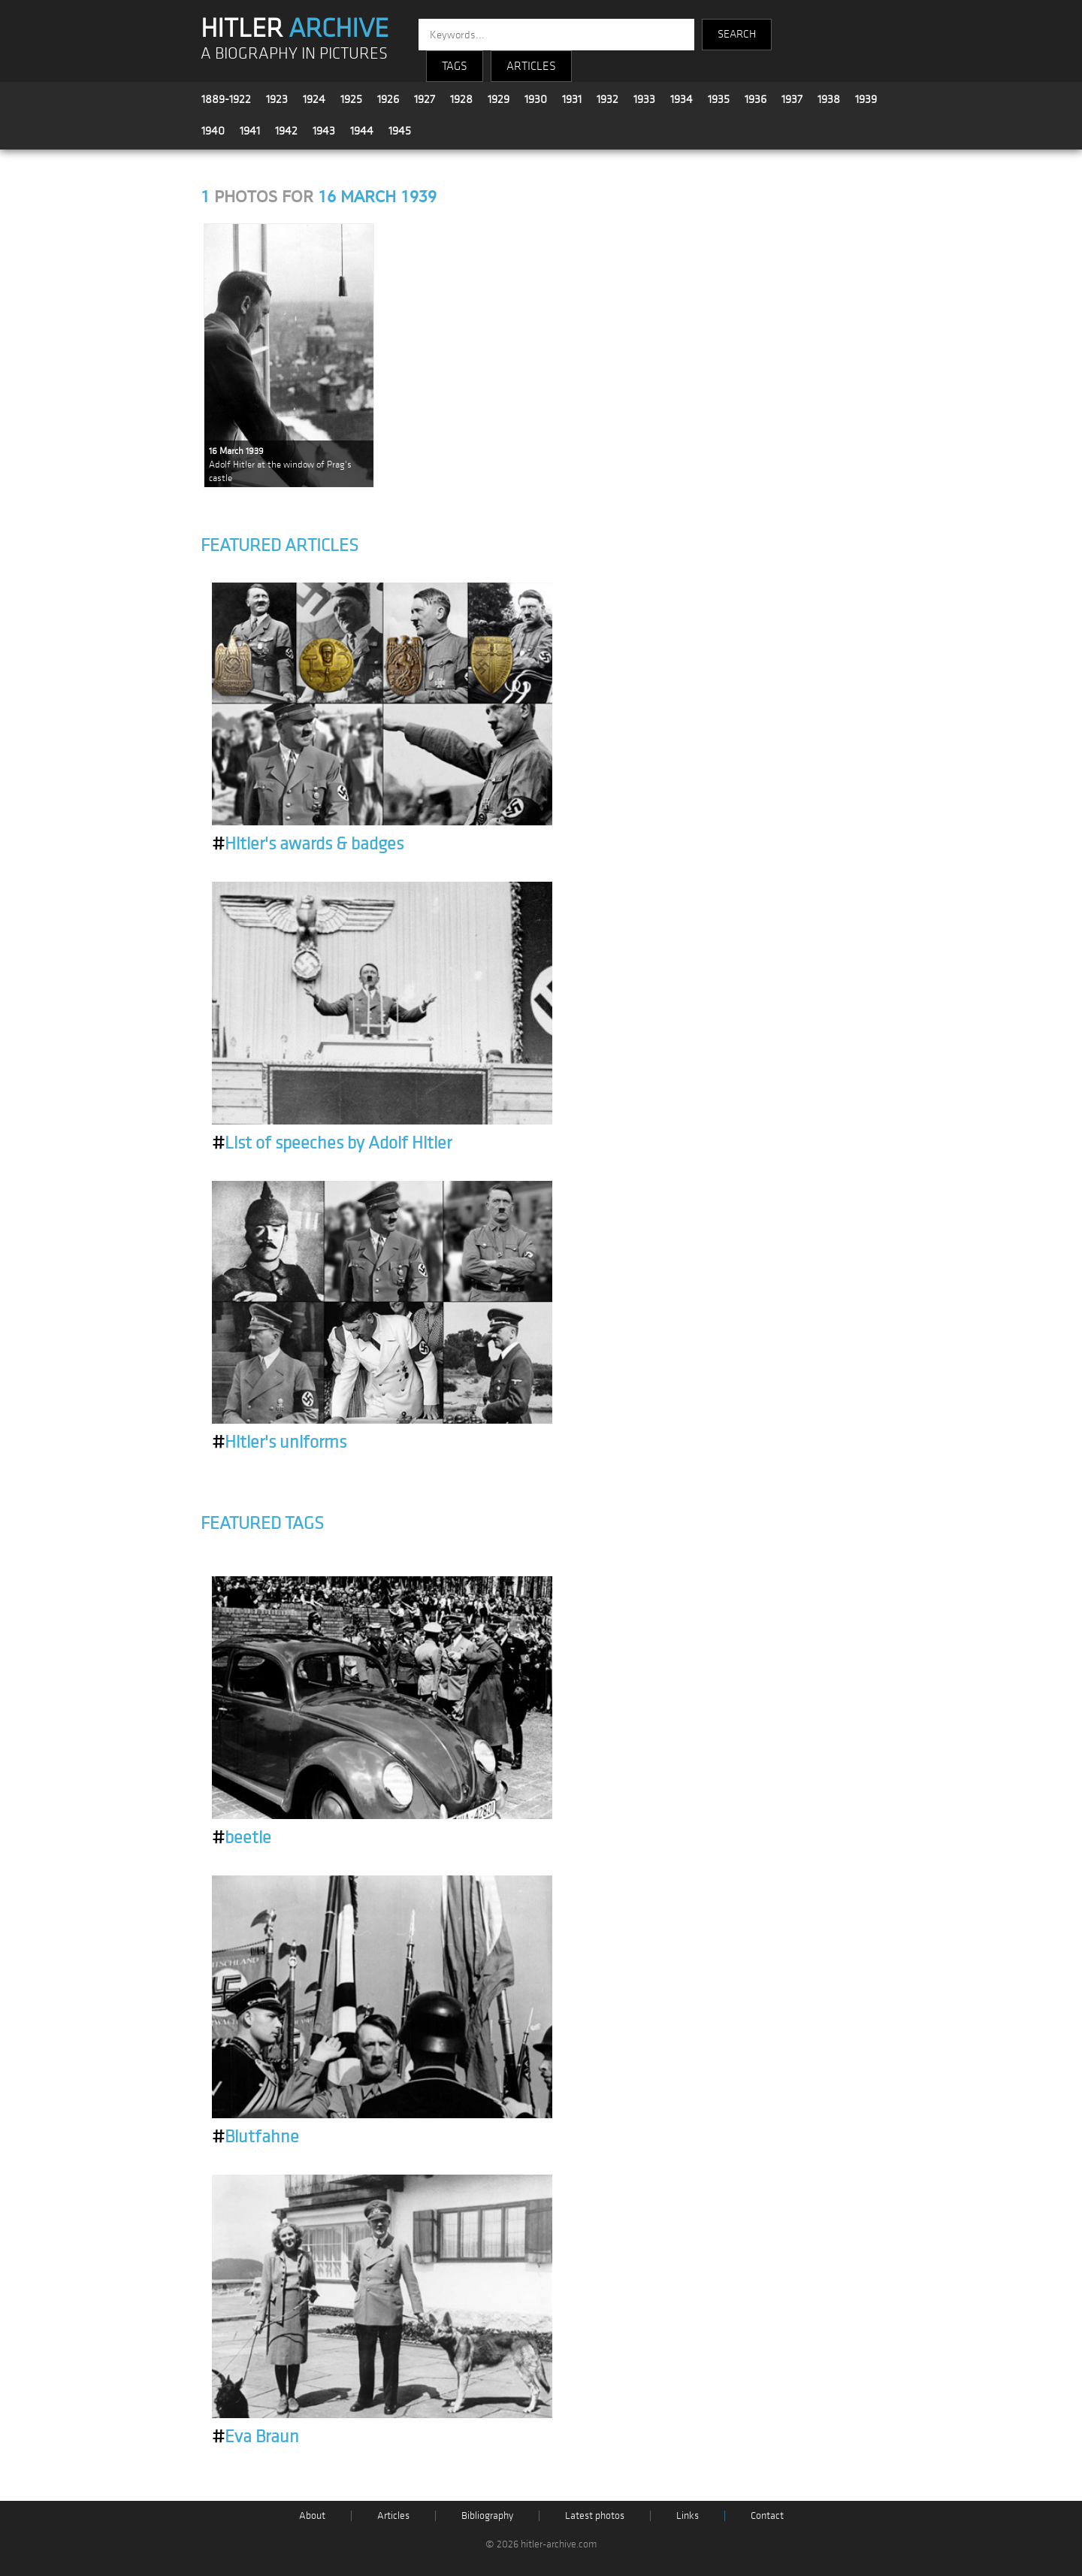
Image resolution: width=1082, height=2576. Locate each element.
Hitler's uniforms (279, 1442)
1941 (250, 130)
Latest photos (594, 2515)
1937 (791, 99)
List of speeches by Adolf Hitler (332, 1143)
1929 (498, 99)
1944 (361, 130)
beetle (241, 1838)
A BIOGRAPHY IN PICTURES (294, 54)
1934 (681, 99)
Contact (767, 2515)
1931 (572, 99)
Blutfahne (255, 2137)
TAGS (454, 66)
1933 (644, 99)
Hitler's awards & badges (307, 844)
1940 (213, 130)
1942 (286, 130)
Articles (393, 2515)
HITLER (294, 28)
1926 (388, 99)
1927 (424, 99)
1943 (324, 130)
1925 (351, 99)
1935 (719, 99)
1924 (314, 99)
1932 (607, 99)
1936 (755, 99)
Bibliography (487, 2515)
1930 (535, 99)
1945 (399, 130)
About (312, 2515)
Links (687, 2515)
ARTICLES (531, 66)
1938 (829, 99)
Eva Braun (255, 2437)
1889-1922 (226, 99)
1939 (866, 99)
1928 (461, 99)
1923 (277, 99)
